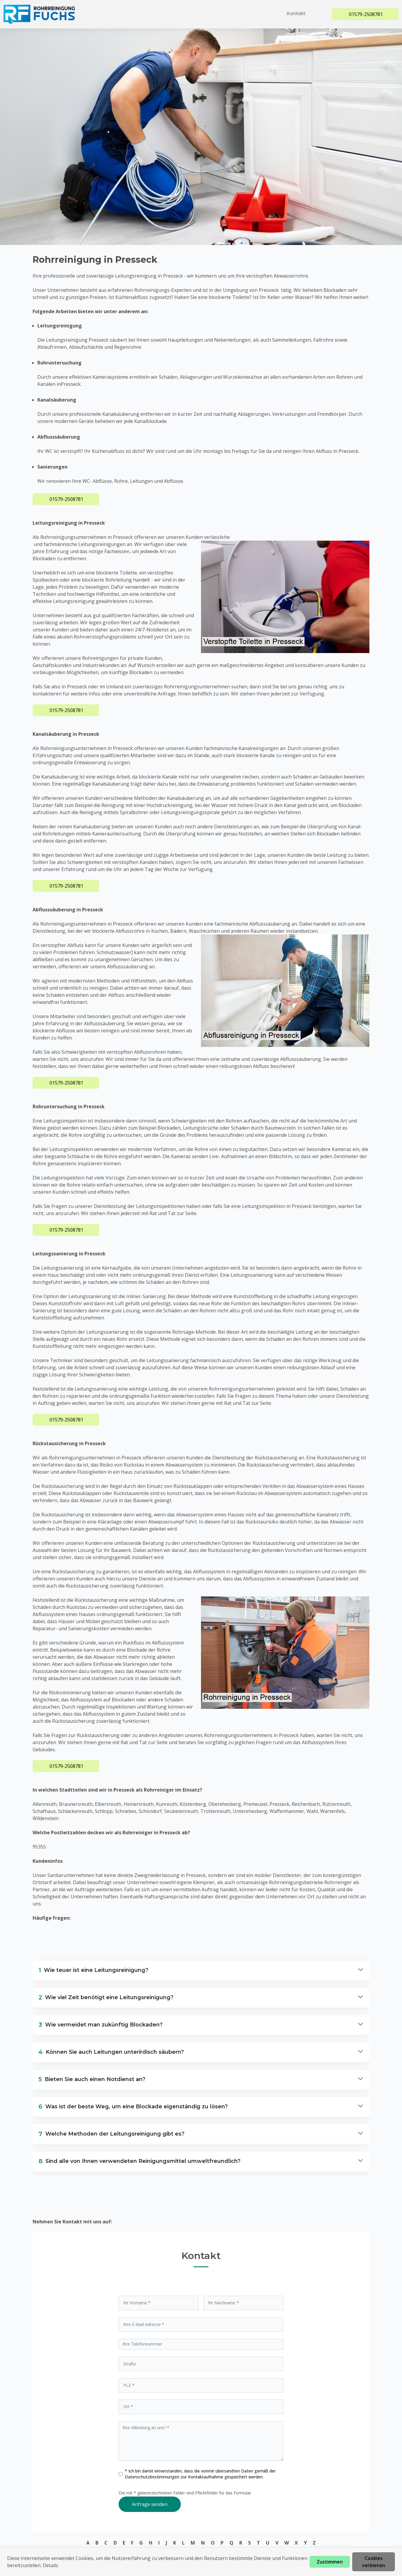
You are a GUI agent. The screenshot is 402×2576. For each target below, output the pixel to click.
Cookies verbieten (373, 2562)
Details (50, 2565)
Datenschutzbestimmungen (153, 2477)
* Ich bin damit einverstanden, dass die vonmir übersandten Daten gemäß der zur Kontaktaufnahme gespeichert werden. (200, 2474)
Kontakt (297, 13)
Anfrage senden (150, 2504)
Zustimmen (330, 2562)
